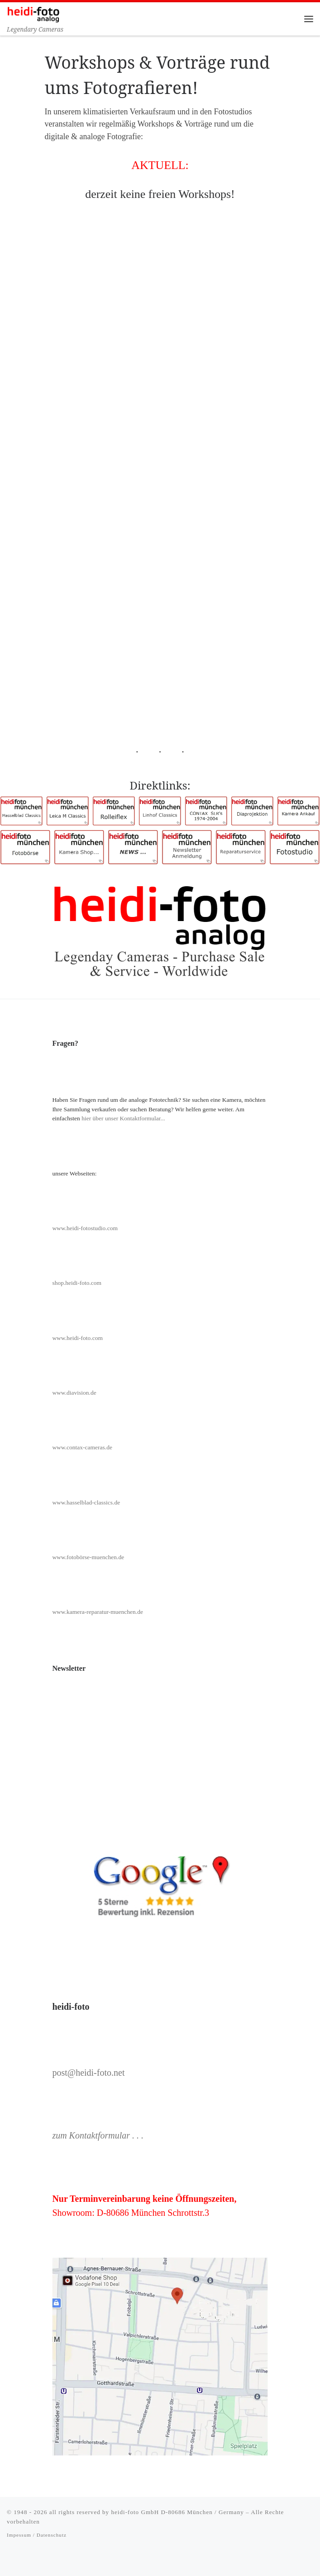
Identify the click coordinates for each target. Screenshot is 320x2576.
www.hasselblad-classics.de (86, 1502)
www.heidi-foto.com (77, 1338)
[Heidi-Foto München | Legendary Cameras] (33, 13)
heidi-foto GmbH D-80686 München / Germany (177, 2512)
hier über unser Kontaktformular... (123, 1118)
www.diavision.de (74, 1392)
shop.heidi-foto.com (76, 1282)
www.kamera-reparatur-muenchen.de (97, 1611)
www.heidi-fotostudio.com (85, 1228)
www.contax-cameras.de (82, 1447)
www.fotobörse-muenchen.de (88, 1557)
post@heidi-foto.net (88, 2073)
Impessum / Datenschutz (37, 2535)
